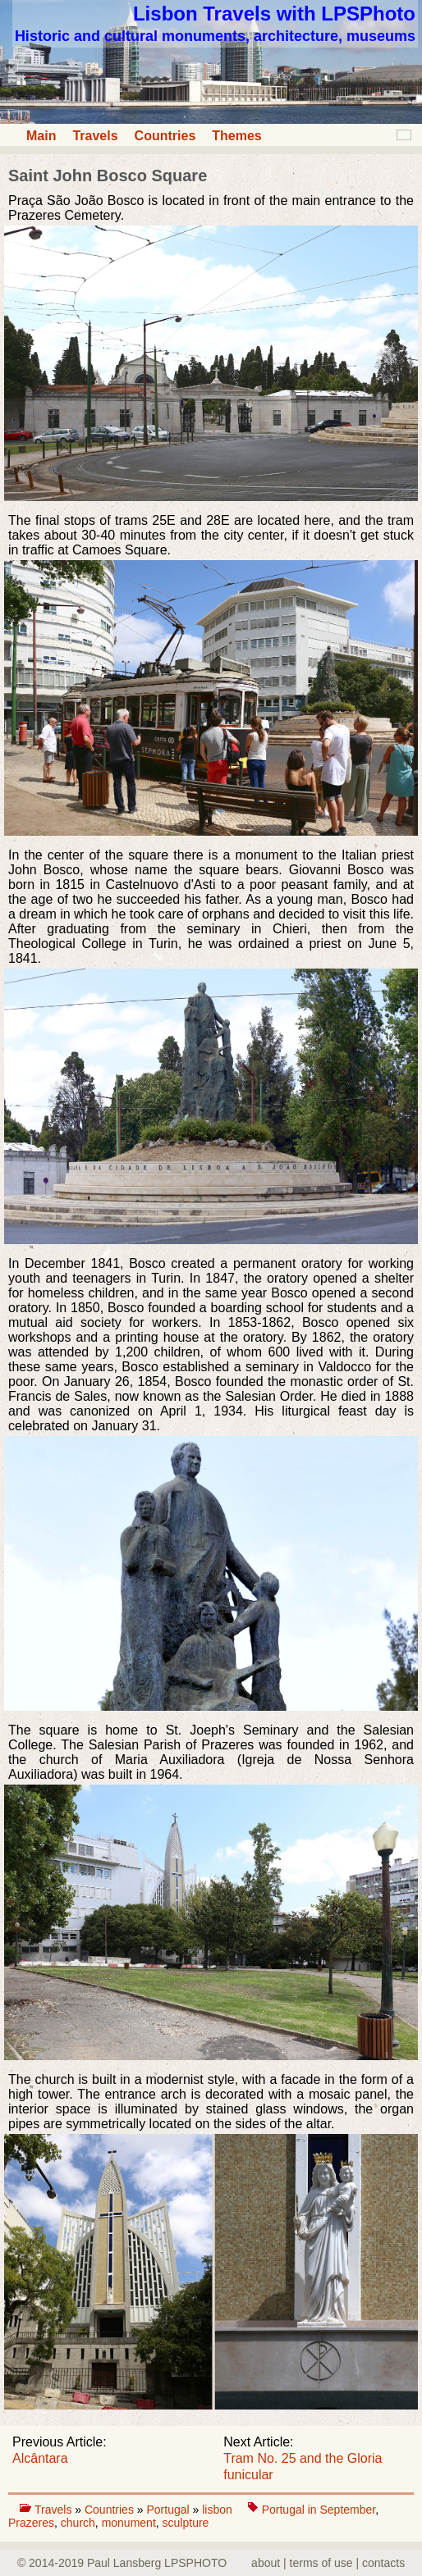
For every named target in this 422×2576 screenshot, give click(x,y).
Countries (165, 136)
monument (129, 2522)
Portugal (169, 2509)
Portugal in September (319, 2509)
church (78, 2522)
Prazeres (31, 2522)
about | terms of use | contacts (328, 2562)
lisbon (218, 2509)
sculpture (186, 2522)
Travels (94, 136)
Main (41, 136)
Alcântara (40, 2458)
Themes (236, 136)
